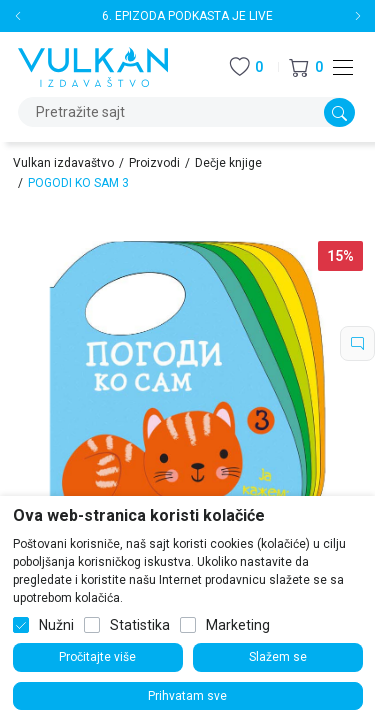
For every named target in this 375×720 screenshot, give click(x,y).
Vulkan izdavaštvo (63, 163)
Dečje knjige (228, 163)
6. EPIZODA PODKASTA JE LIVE (187, 16)
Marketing (238, 625)
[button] (306, 67)
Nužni (56, 625)
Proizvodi (154, 163)
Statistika (140, 625)
